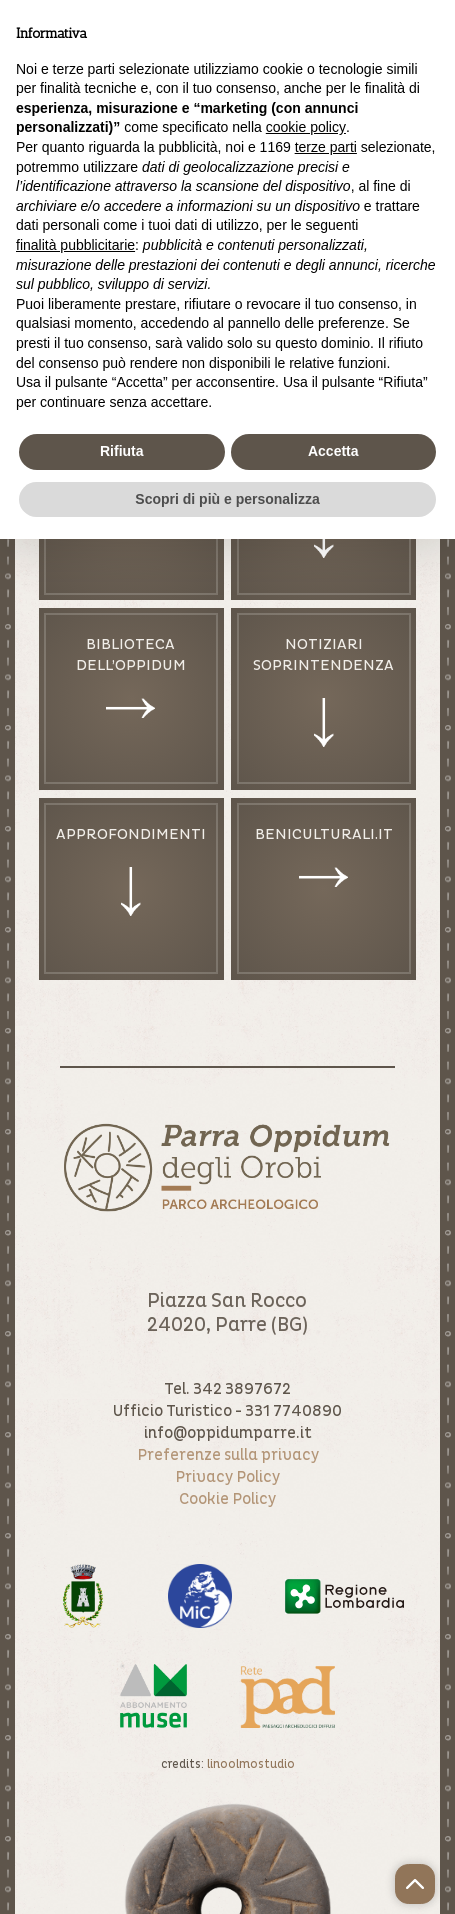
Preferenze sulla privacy (228, 1455)
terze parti (326, 147)
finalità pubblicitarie (75, 245)
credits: (228, 1764)
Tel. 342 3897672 (227, 1389)
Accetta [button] (333, 451)
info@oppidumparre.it (228, 1433)
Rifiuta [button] (122, 451)
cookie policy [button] (306, 127)
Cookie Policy (227, 1499)
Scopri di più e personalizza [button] (227, 499)
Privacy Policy (227, 1477)
